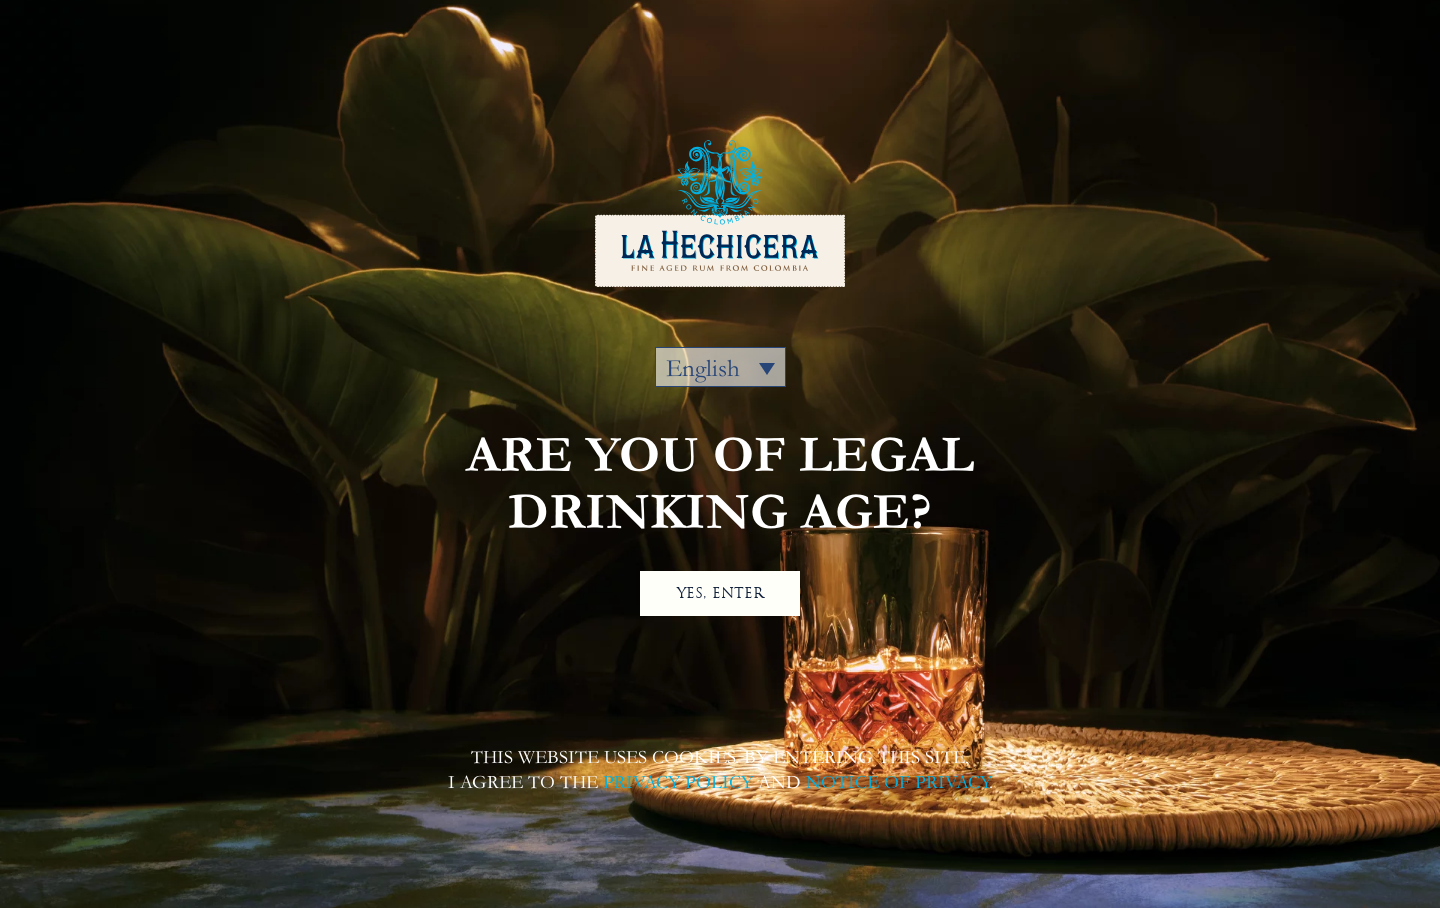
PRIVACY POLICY (678, 782)
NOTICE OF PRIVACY (897, 782)
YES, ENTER (720, 593)
